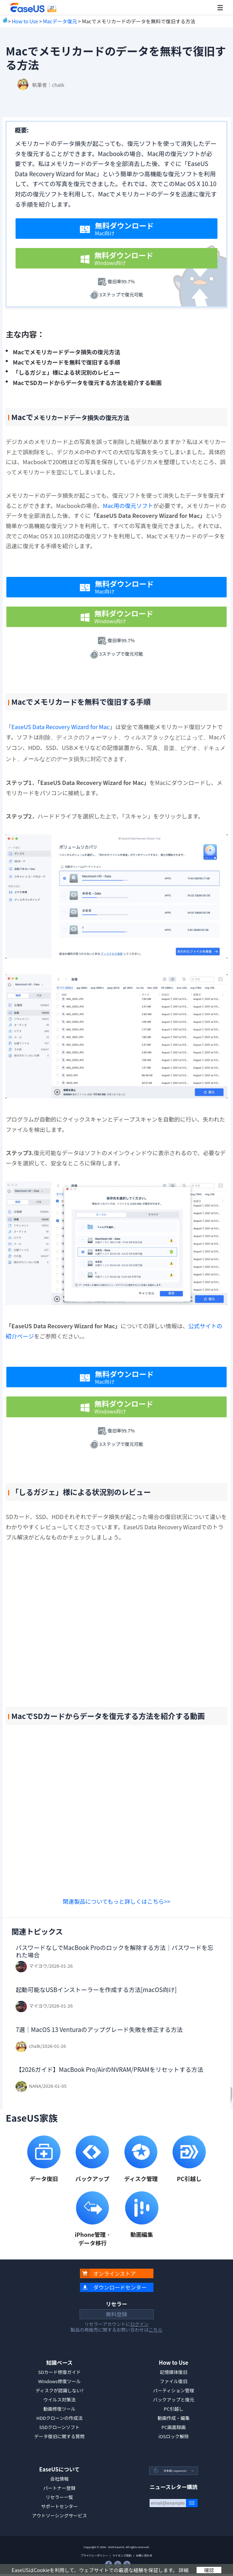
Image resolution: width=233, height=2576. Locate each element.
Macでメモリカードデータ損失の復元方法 (66, 352)
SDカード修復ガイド (59, 2372)
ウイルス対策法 (59, 2399)
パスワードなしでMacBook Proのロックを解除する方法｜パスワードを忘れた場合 (114, 1951)
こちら (156, 2329)
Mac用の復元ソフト (128, 505)
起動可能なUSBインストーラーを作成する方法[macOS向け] (96, 1989)
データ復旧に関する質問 (59, 2436)
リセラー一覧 (59, 2497)
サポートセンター (59, 2506)
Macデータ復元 (60, 21)
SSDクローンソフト (59, 2427)
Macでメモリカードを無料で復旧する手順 (66, 362)
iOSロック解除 (173, 2436)
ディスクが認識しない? (59, 2390)
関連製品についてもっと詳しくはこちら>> (116, 1901)
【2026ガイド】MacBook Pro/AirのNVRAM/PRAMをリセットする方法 (109, 2069)
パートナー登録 (59, 2488)
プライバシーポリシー (94, 2555)
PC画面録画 (174, 2427)
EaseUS (33, 7)
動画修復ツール (59, 2408)
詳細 (183, 2570)
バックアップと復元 (173, 2399)
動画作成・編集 (173, 2418)
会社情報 (59, 2478)
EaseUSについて (59, 2469)
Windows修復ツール (59, 2381)
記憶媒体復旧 (173, 2372)
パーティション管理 (173, 2390)
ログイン (139, 2324)
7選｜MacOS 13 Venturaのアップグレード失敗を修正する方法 (99, 2029)
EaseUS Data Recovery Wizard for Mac (60, 726)
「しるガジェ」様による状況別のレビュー (66, 372)
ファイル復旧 (173, 2381)
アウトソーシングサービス (59, 2515)
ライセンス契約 (122, 2555)
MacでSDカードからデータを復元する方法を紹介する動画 (87, 382)
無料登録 (116, 2314)
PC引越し (174, 2408)
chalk (58, 84)
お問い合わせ (144, 2555)
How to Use (25, 21)
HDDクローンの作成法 (59, 2418)
